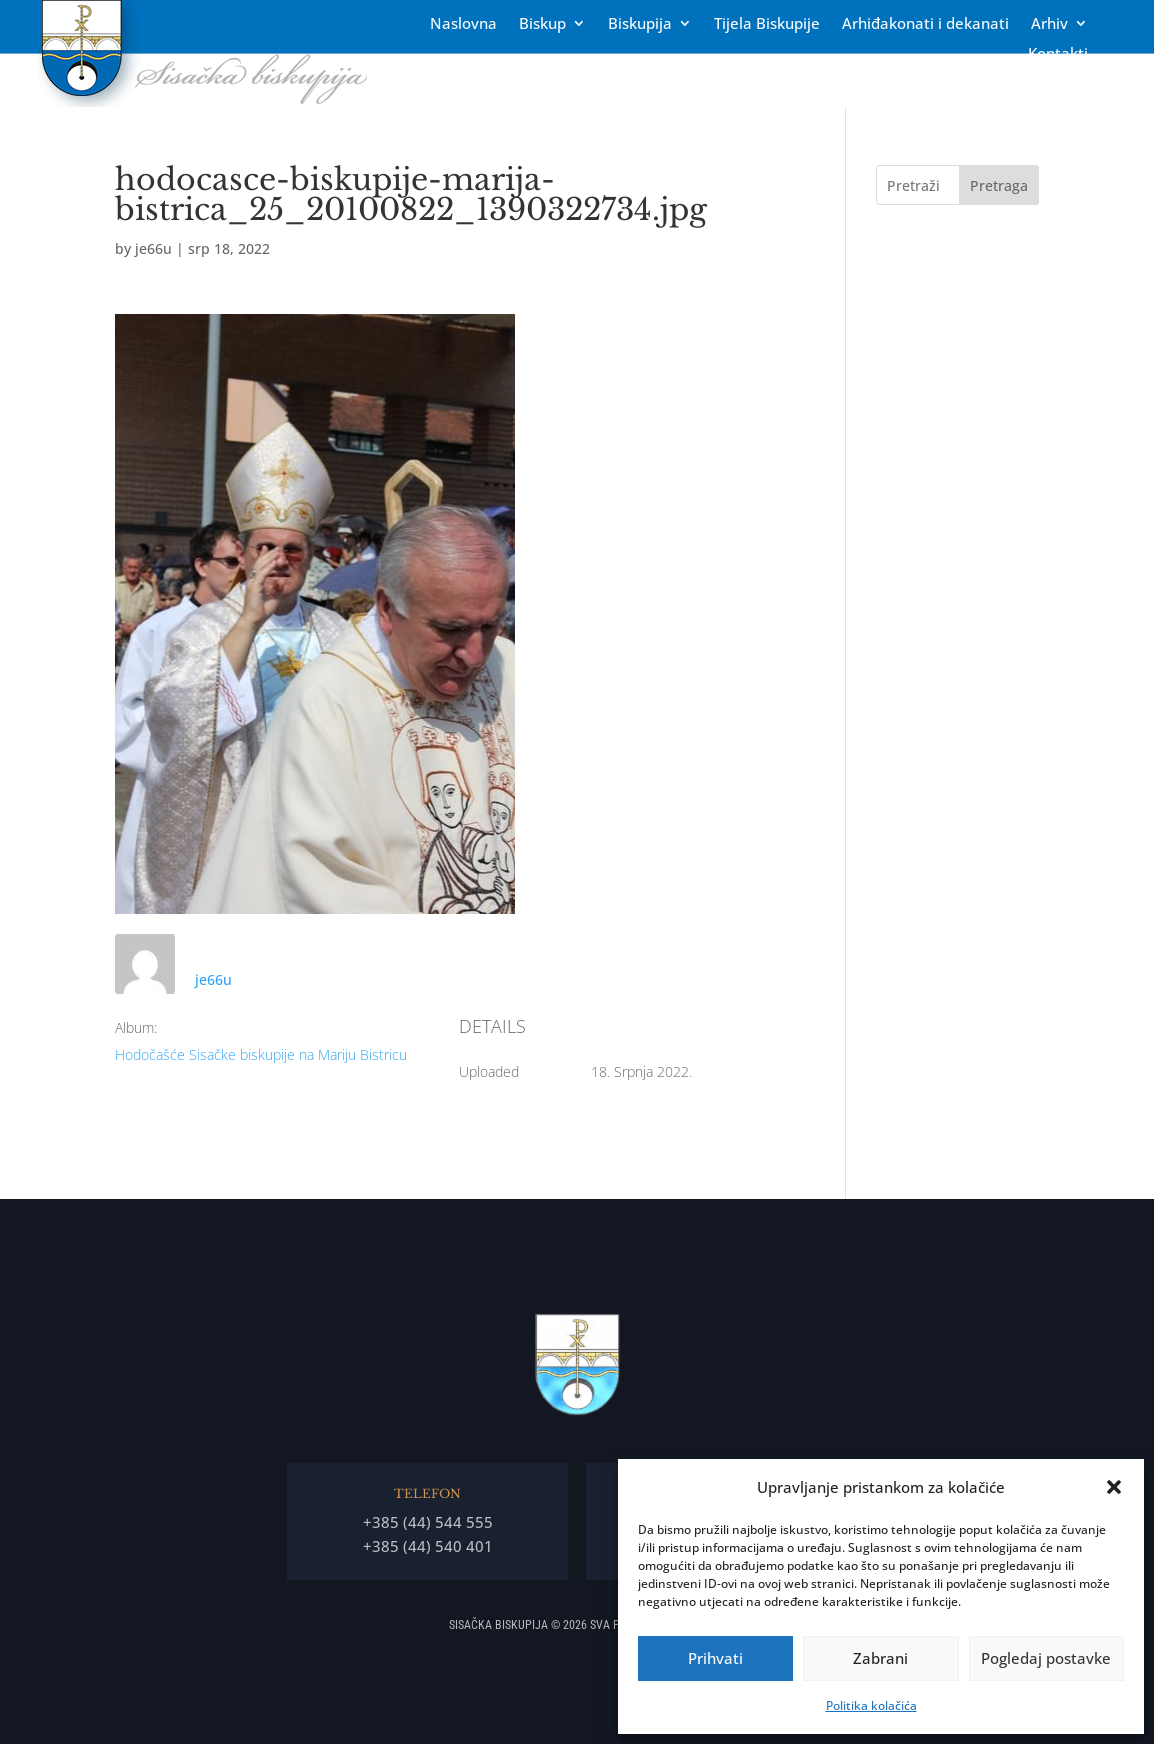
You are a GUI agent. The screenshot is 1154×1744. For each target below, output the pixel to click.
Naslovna (463, 24)
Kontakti (1058, 54)
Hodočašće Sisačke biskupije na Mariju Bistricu (261, 1054)
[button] (1114, 1487)
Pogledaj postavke (1046, 1658)
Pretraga (999, 185)
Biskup (542, 24)
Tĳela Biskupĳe (767, 24)
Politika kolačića (871, 1705)
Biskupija (640, 24)
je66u (153, 248)
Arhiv (1049, 24)
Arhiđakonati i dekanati (925, 24)
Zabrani (880, 1658)
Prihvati (715, 1658)
